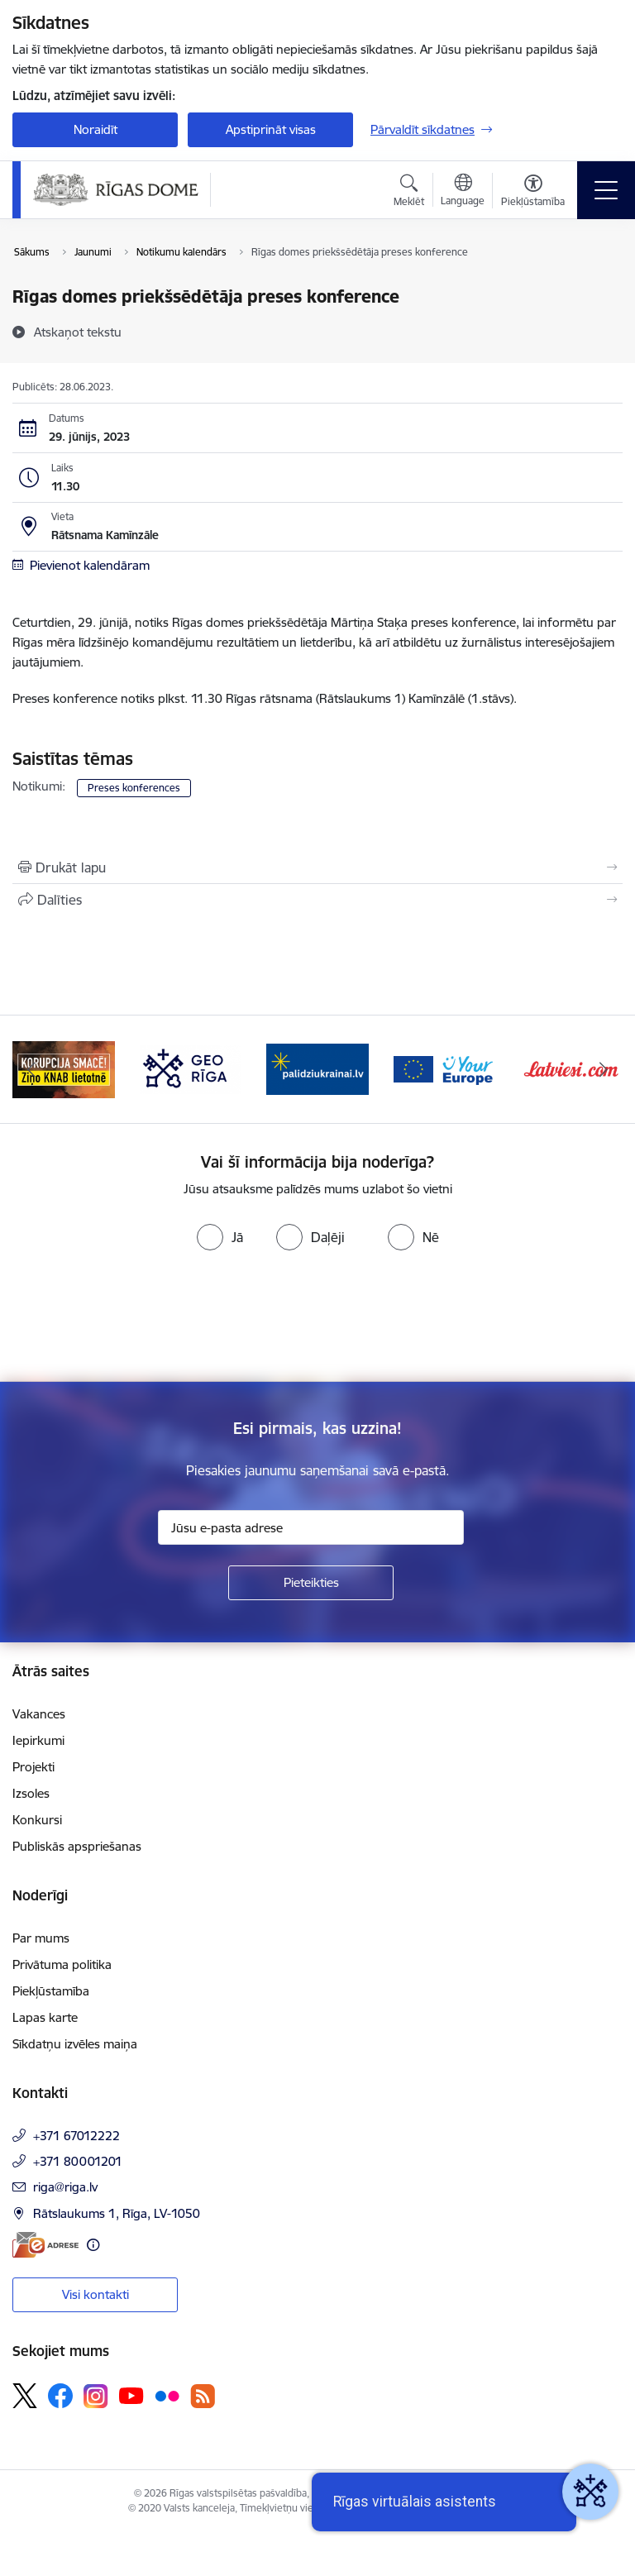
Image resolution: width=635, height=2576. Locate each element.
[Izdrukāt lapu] (317, 867)
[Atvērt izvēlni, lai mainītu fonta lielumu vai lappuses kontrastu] (533, 193)
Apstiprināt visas (271, 129)
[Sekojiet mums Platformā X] (24, 2395)
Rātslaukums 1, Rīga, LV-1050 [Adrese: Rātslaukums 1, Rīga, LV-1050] (116, 2213)
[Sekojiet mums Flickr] (167, 2395)
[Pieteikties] (311, 1582)
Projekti (33, 1767)
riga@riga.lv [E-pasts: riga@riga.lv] (65, 2187)
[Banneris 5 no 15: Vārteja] (445, 1068)
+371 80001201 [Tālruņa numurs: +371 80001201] (77, 2161)
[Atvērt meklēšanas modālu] (408, 193)
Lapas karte (45, 2017)
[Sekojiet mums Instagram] (96, 2396)
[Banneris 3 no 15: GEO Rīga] (191, 1068)
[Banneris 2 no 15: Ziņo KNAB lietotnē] (63, 1068)
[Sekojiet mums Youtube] (131, 2395)
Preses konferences (134, 787)
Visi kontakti (95, 2294)
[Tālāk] (603, 1069)
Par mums (40, 1938)
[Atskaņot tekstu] (78, 332)
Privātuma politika (62, 1964)
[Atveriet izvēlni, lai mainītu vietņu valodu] (462, 192)
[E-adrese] (45, 2244)
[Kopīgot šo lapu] (317, 899)
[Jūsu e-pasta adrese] (311, 1527)
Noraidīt (95, 129)
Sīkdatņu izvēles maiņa (74, 2044)
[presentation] (138, 1320)
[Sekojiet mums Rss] (202, 2396)
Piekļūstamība (50, 1991)
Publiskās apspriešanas (76, 1846)
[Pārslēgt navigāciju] (606, 190)
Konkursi (37, 1820)
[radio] (220, 1237)
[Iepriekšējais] (32, 1069)
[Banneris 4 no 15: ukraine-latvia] (317, 1068)
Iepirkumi (38, 1740)
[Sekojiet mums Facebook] (60, 2395)
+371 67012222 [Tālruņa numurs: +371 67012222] (76, 2135)
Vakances (38, 1714)
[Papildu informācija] (93, 2245)
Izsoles (31, 1793)
